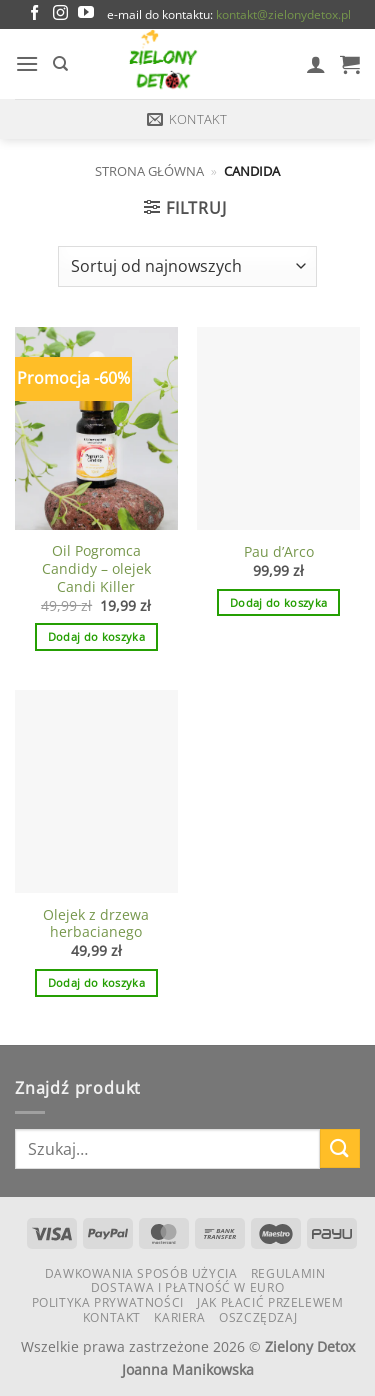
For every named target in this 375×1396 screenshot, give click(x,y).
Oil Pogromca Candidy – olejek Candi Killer (96, 568)
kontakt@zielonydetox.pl (283, 14)
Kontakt (112, 1317)
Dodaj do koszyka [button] (96, 636)
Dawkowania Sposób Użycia (141, 1273)
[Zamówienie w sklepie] (187, 266)
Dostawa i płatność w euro (187, 1287)
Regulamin (288, 1273)
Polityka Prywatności (108, 1302)
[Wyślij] (340, 1148)
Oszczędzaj (258, 1317)
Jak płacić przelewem (270, 1302)
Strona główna (149, 171)
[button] (27, 63)
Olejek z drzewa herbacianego (96, 923)
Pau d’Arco (279, 552)
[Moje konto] (316, 64)
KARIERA (179, 1317)
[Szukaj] (60, 64)
